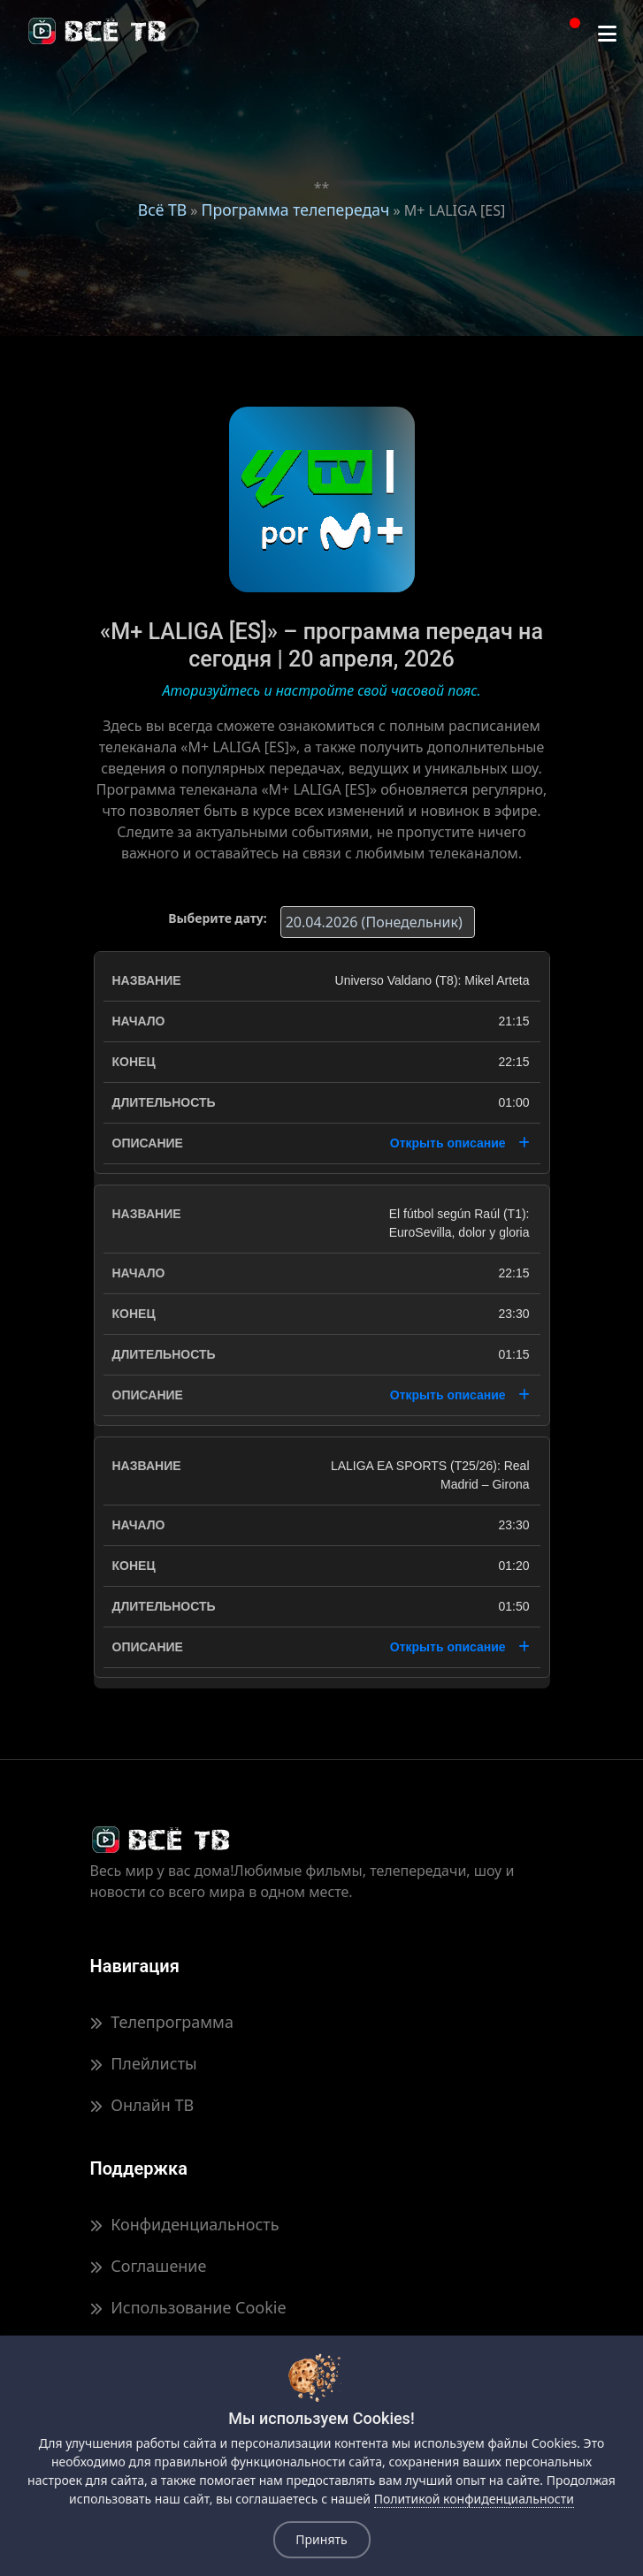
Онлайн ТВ (142, 2104)
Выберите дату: (217, 918)
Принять (321, 2539)
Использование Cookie (188, 2307)
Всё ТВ (162, 209)
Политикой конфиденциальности (474, 2498)
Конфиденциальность (184, 2224)
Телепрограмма (161, 2021)
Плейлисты (143, 2063)
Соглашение (148, 2265)
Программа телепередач (296, 209)
